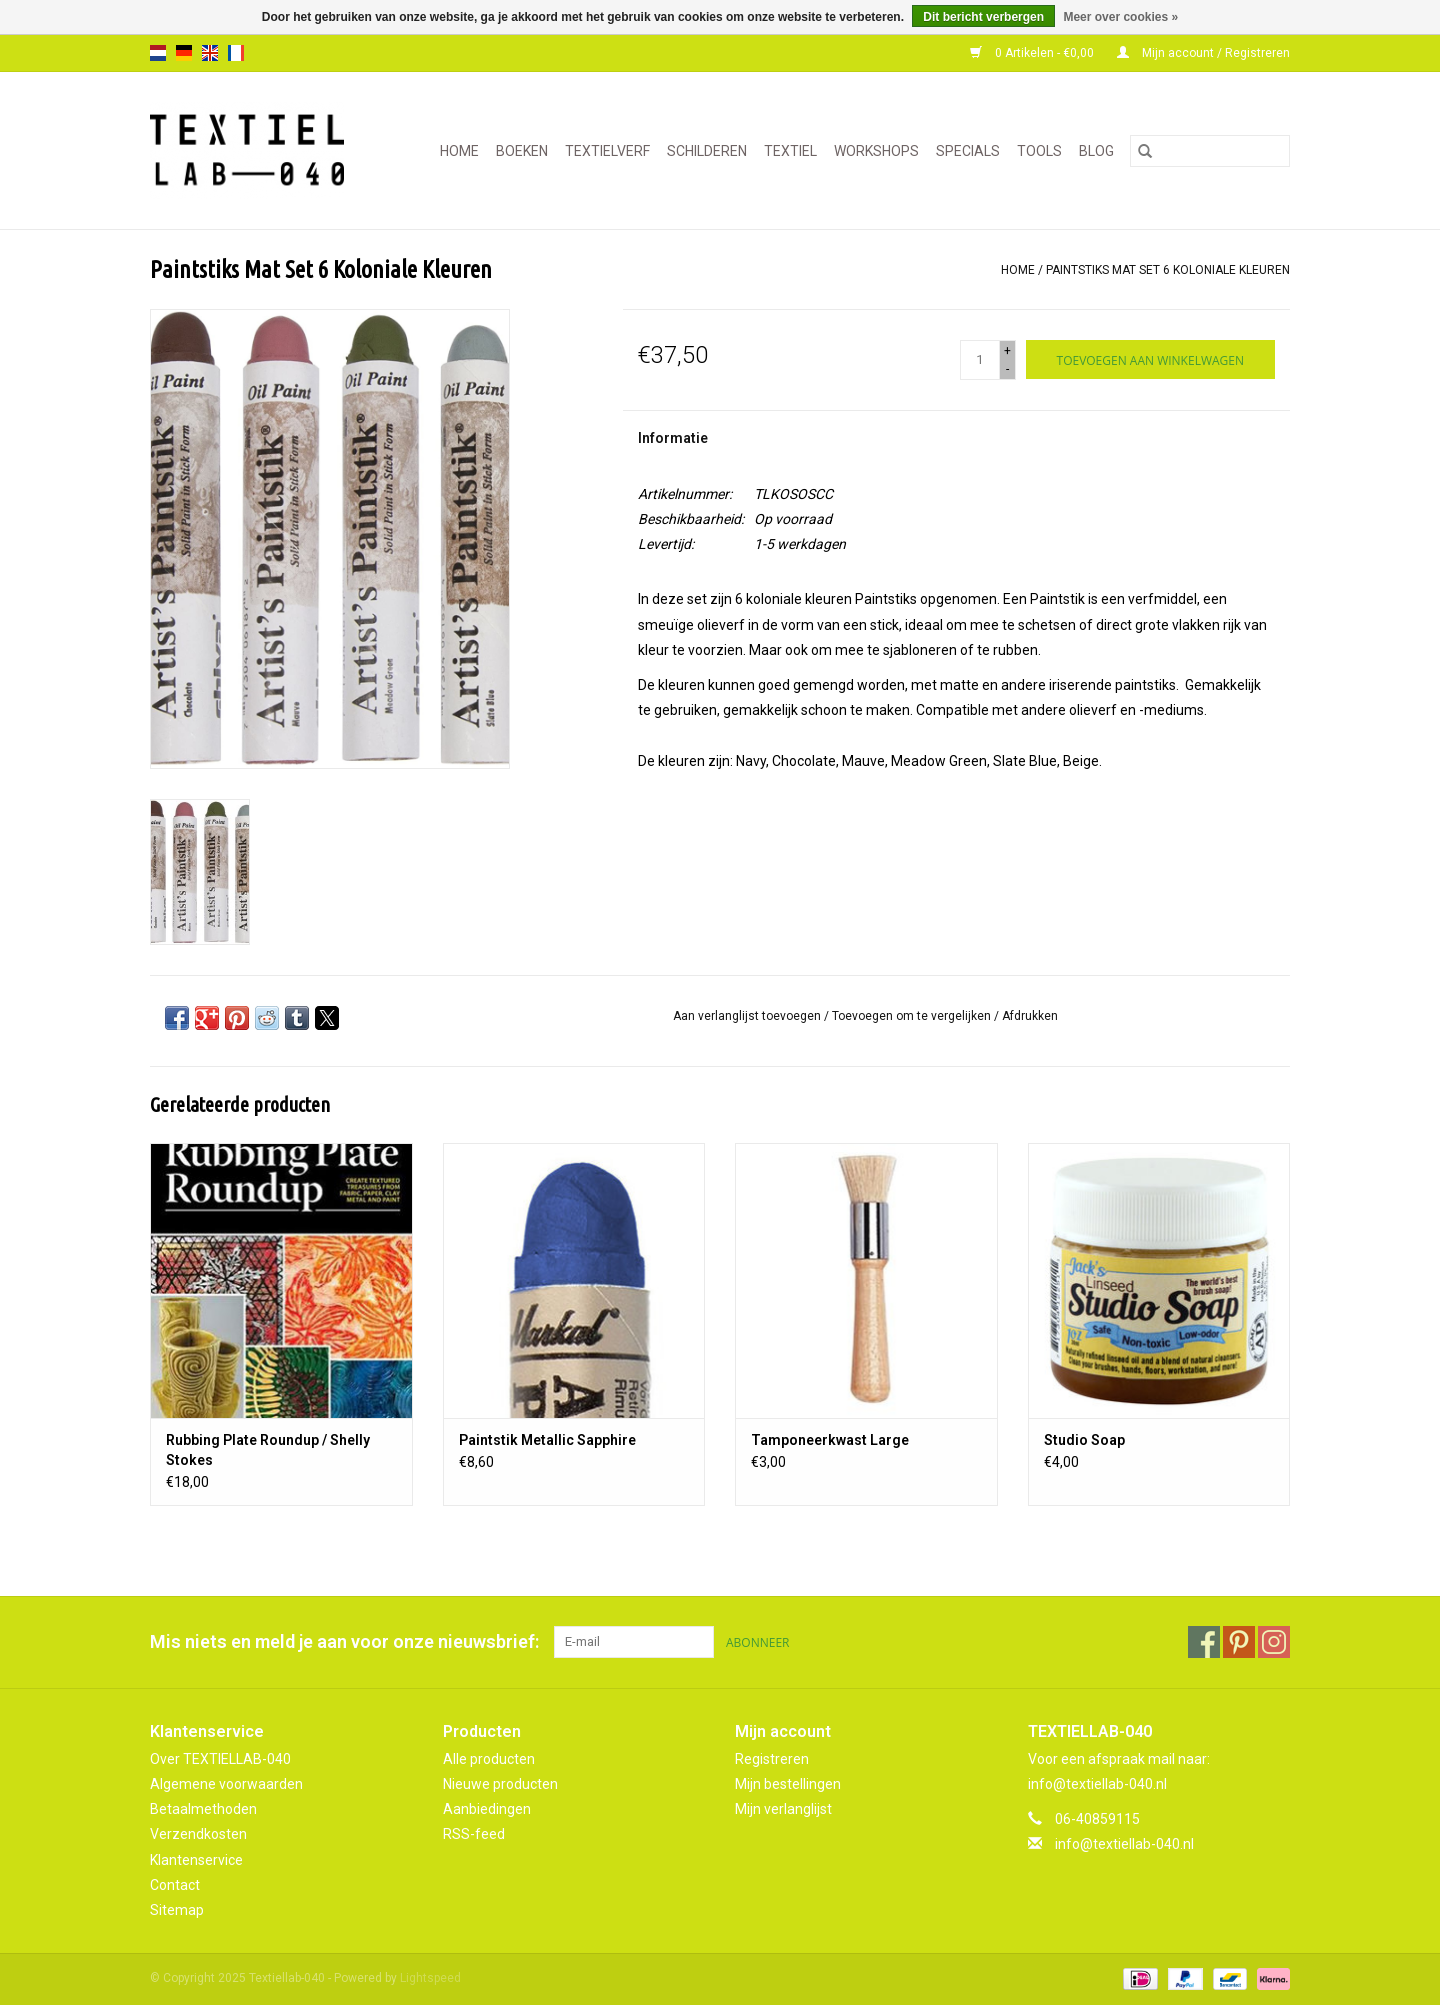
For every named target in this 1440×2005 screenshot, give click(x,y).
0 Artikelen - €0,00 (1033, 53)
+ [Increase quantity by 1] (1007, 351)
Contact (175, 1885)
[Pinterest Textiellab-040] (1239, 1642)
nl (158, 53)
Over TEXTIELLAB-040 (220, 1759)
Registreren (772, 1759)
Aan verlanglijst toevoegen (748, 1016)
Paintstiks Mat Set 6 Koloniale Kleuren (1168, 270)
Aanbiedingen (487, 1809)
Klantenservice (196, 1860)
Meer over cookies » (1120, 17)
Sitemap (177, 1910)
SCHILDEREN (707, 151)
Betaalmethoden (203, 1809)
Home (459, 151)
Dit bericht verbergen (983, 17)
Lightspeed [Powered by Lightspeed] (430, 1978)
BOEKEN (522, 151)
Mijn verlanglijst (783, 1809)
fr (236, 53)
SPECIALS (968, 151)
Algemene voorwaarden (226, 1784)
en (210, 53)
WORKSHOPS (876, 151)
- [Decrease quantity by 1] (1007, 369)
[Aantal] (980, 360)
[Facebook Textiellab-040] (1204, 1642)
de (184, 53)
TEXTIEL (790, 151)
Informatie (673, 438)
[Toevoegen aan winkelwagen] (1150, 359)
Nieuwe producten (500, 1784)
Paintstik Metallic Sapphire (547, 1440)
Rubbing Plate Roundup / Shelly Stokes (268, 1450)
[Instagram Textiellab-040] (1274, 1642)
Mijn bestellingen (788, 1784)
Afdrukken (1030, 1016)
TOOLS (1039, 151)
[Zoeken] (1210, 151)
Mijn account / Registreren (1203, 53)
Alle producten (489, 1759)
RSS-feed (474, 1834)
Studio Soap (1084, 1440)
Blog (1096, 151)
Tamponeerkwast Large (830, 1440)
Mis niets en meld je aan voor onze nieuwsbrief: (344, 1641)
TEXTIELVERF (607, 151)
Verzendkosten (198, 1834)
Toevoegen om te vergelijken (913, 1016)
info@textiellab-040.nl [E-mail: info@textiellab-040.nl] (1124, 1844)
